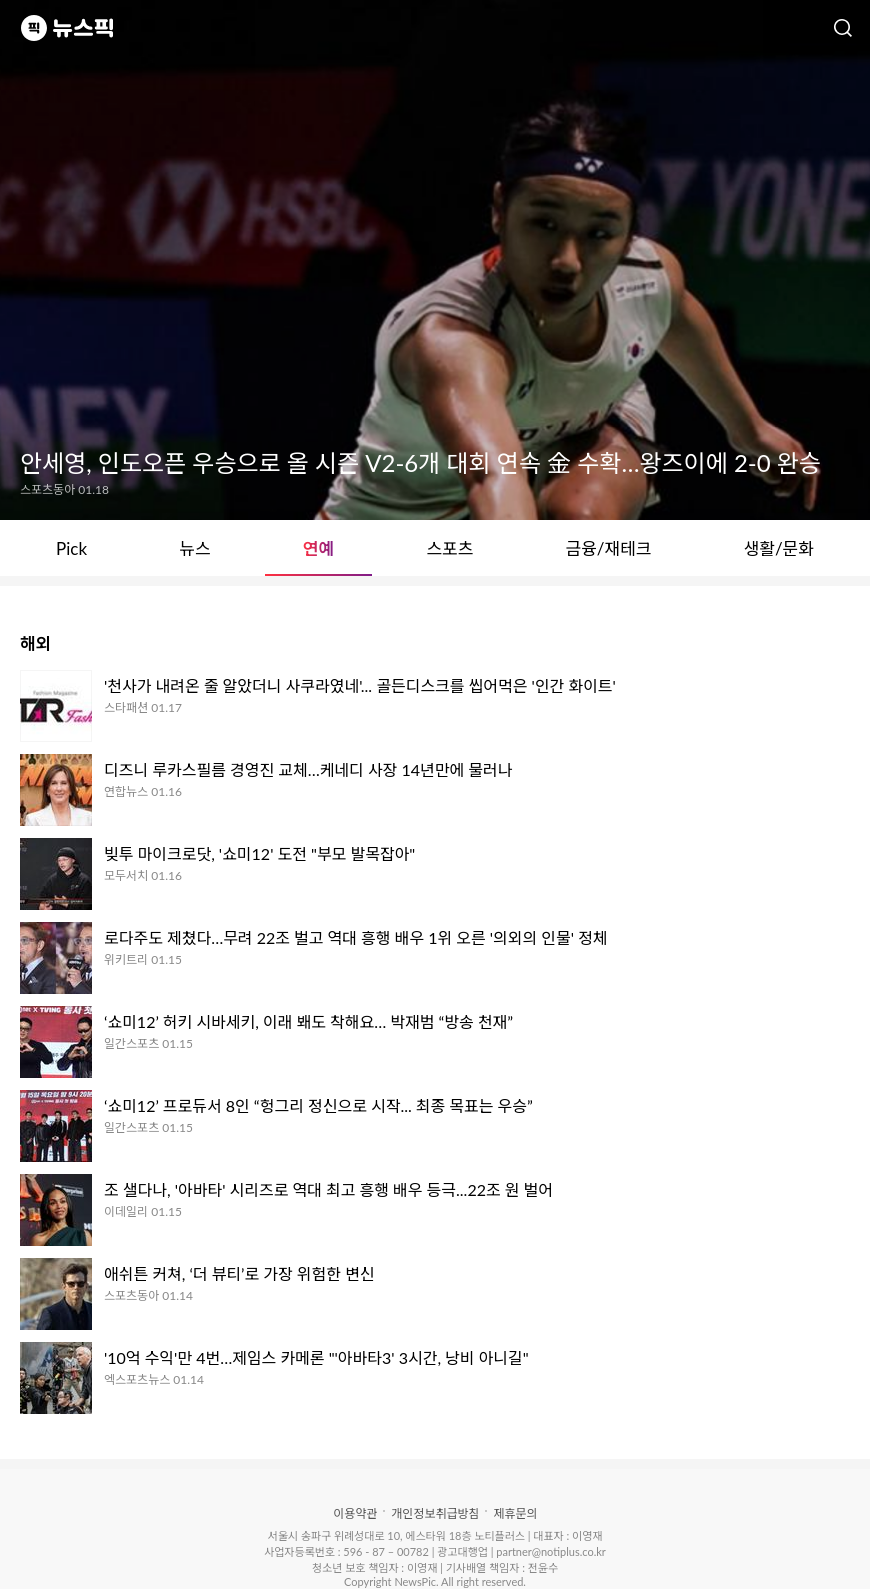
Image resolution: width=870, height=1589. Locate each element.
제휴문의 (515, 1513)
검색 (843, 28)
